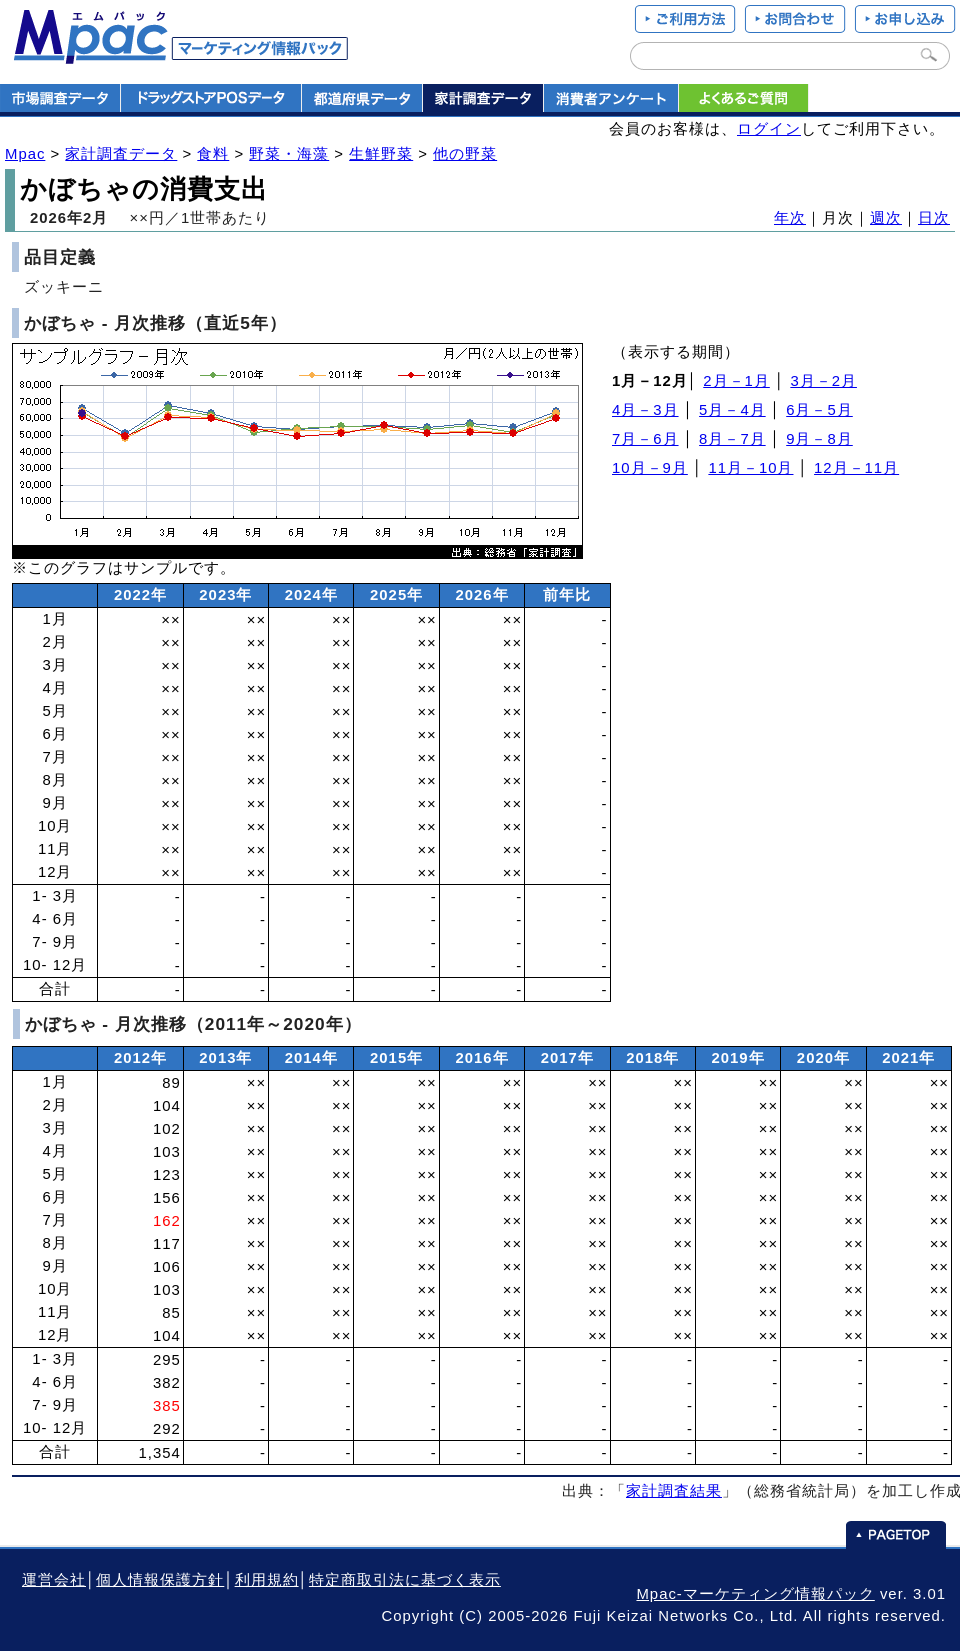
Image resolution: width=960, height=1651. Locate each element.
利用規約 (267, 1580)
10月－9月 (650, 468)
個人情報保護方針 (160, 1580)
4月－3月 (645, 410)
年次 (790, 218)
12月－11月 (856, 468)
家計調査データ (121, 154)
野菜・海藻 (289, 154)
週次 (886, 218)
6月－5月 (819, 410)
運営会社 (54, 1580)
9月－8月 (819, 439)
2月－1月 (736, 381)
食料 (213, 154)
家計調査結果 (674, 1491)
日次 (934, 218)
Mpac (25, 154)
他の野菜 (465, 154)
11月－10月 (750, 468)
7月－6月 (645, 439)
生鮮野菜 (381, 154)
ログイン (769, 129)
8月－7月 (732, 439)
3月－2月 (823, 381)
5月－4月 (732, 410)
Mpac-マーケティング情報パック (755, 1594)
